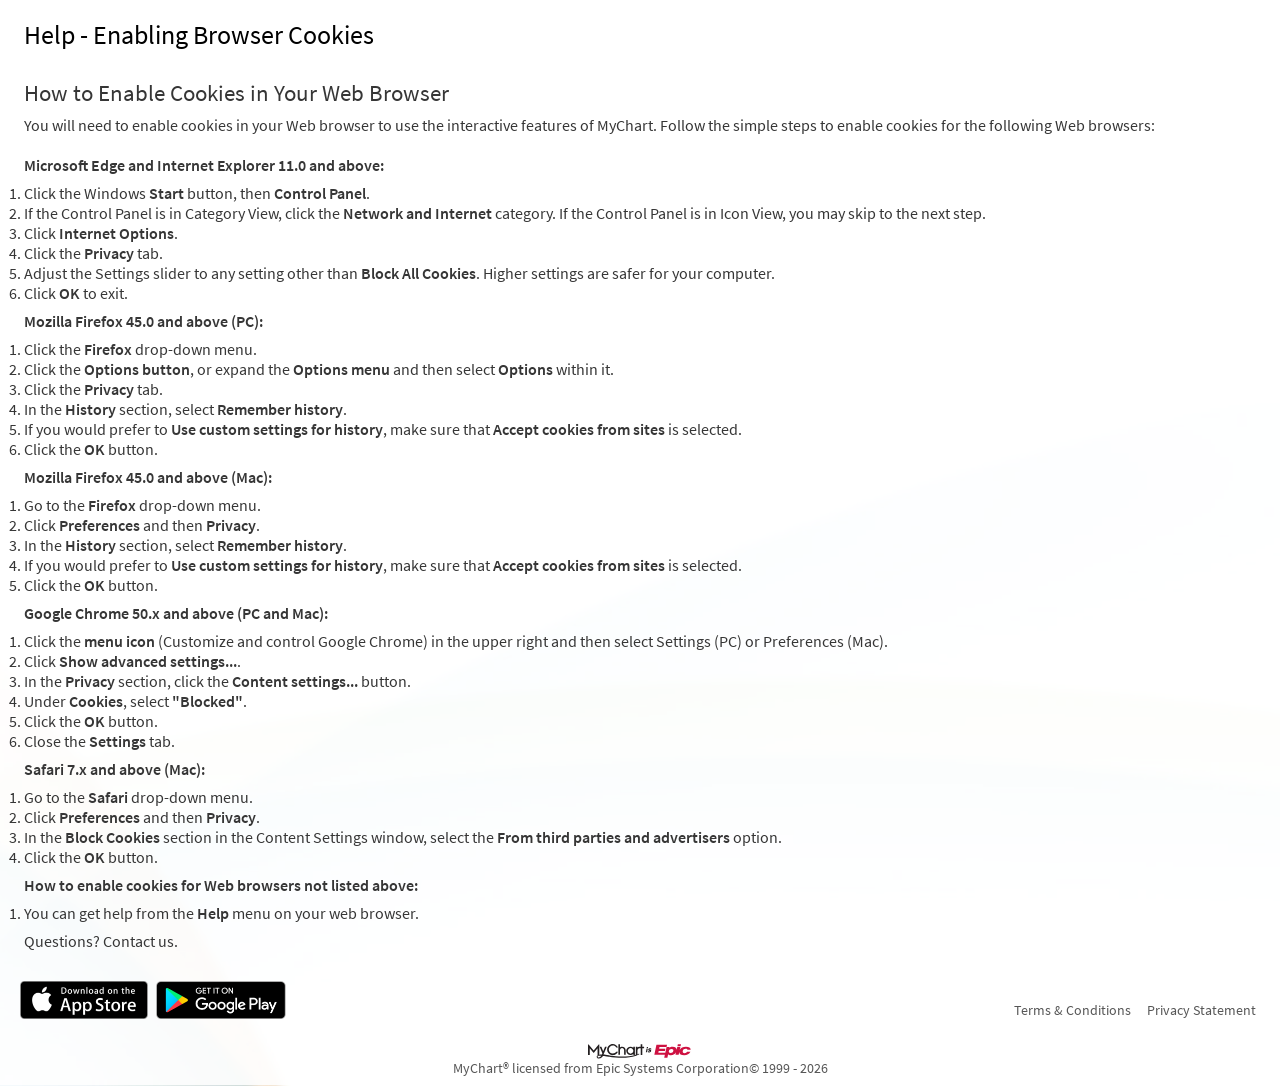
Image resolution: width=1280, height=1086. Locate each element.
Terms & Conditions (1072, 1010)
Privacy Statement (1201, 1010)
